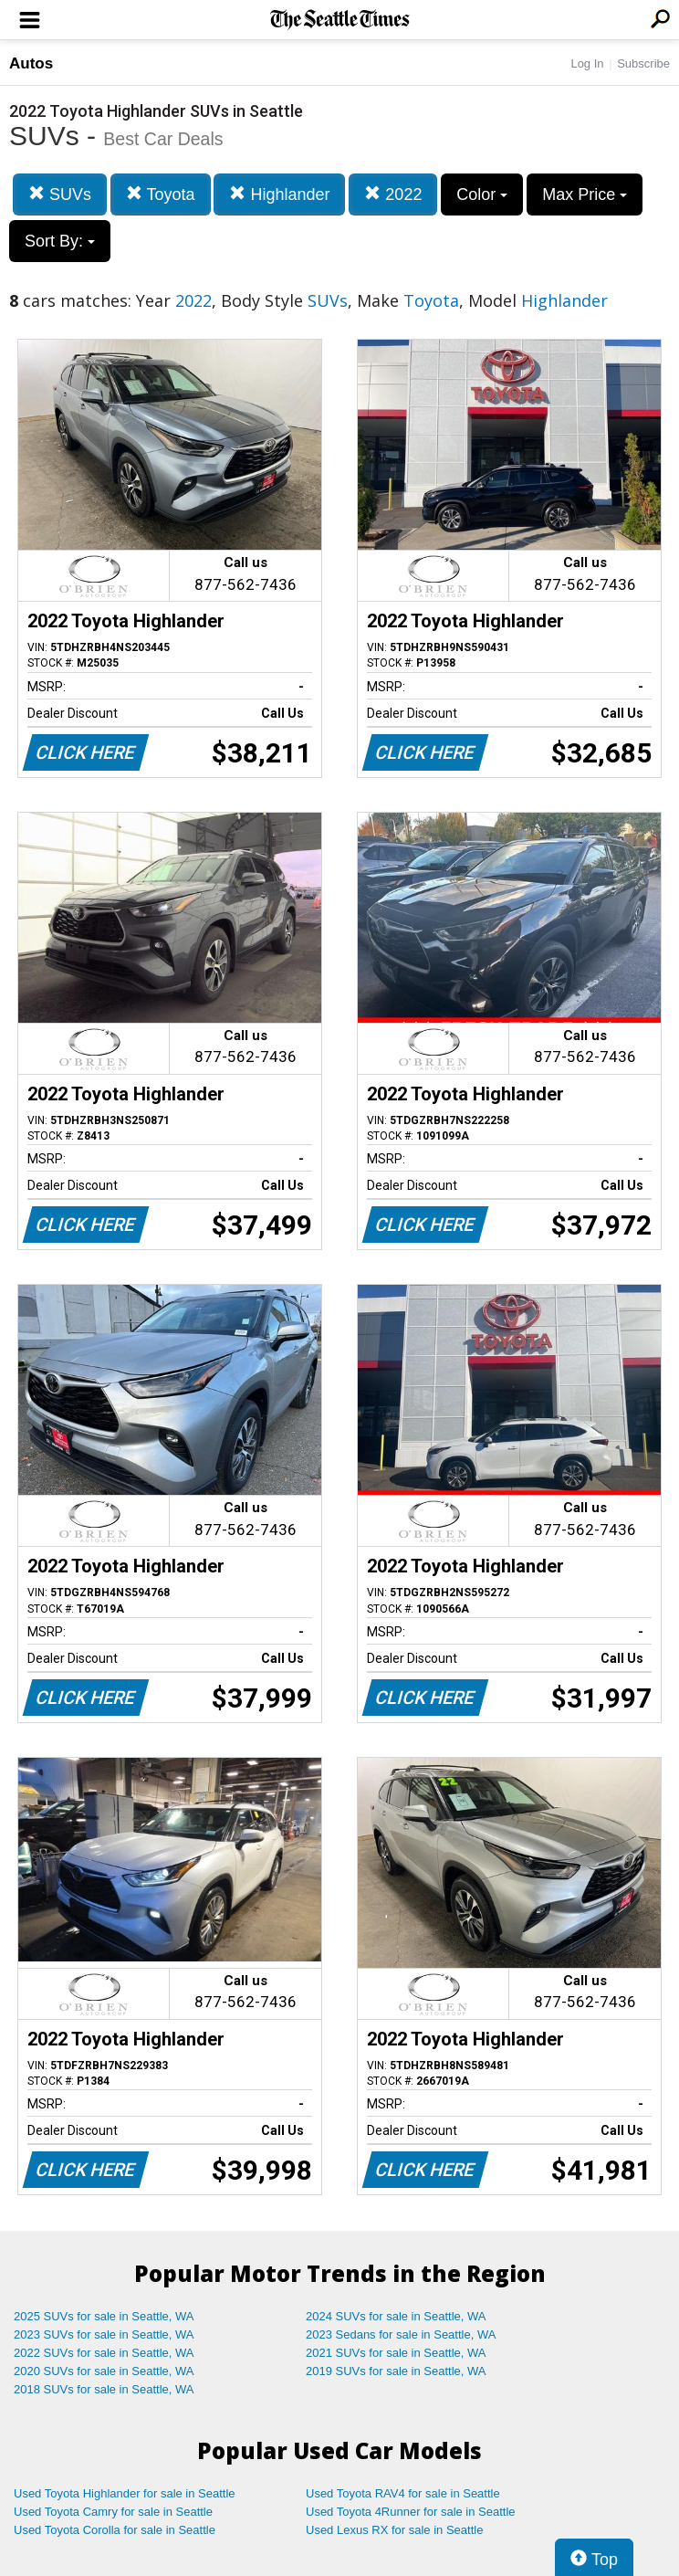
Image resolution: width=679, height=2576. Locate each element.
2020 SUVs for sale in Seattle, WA (104, 2371)
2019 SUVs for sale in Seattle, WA (396, 2371)
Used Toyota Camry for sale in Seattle (113, 2511)
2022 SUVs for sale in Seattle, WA (104, 2353)
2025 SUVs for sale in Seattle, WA (104, 2316)
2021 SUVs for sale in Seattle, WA (396, 2353)
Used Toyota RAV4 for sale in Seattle (403, 2493)
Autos (31, 63)
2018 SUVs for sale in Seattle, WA (104, 2389)
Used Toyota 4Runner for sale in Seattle (411, 2511)
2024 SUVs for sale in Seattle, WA (396, 2316)
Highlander (279, 194)
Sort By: (60, 241)
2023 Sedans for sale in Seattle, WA (401, 2334)
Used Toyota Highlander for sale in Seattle (124, 2493)
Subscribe (643, 63)
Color (481, 194)
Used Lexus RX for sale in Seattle (394, 2530)
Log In (586, 63)
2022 (393, 194)
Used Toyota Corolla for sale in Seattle (114, 2530)
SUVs (59, 194)
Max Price (584, 194)
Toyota (160, 194)
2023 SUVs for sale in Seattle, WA (104, 2334)
